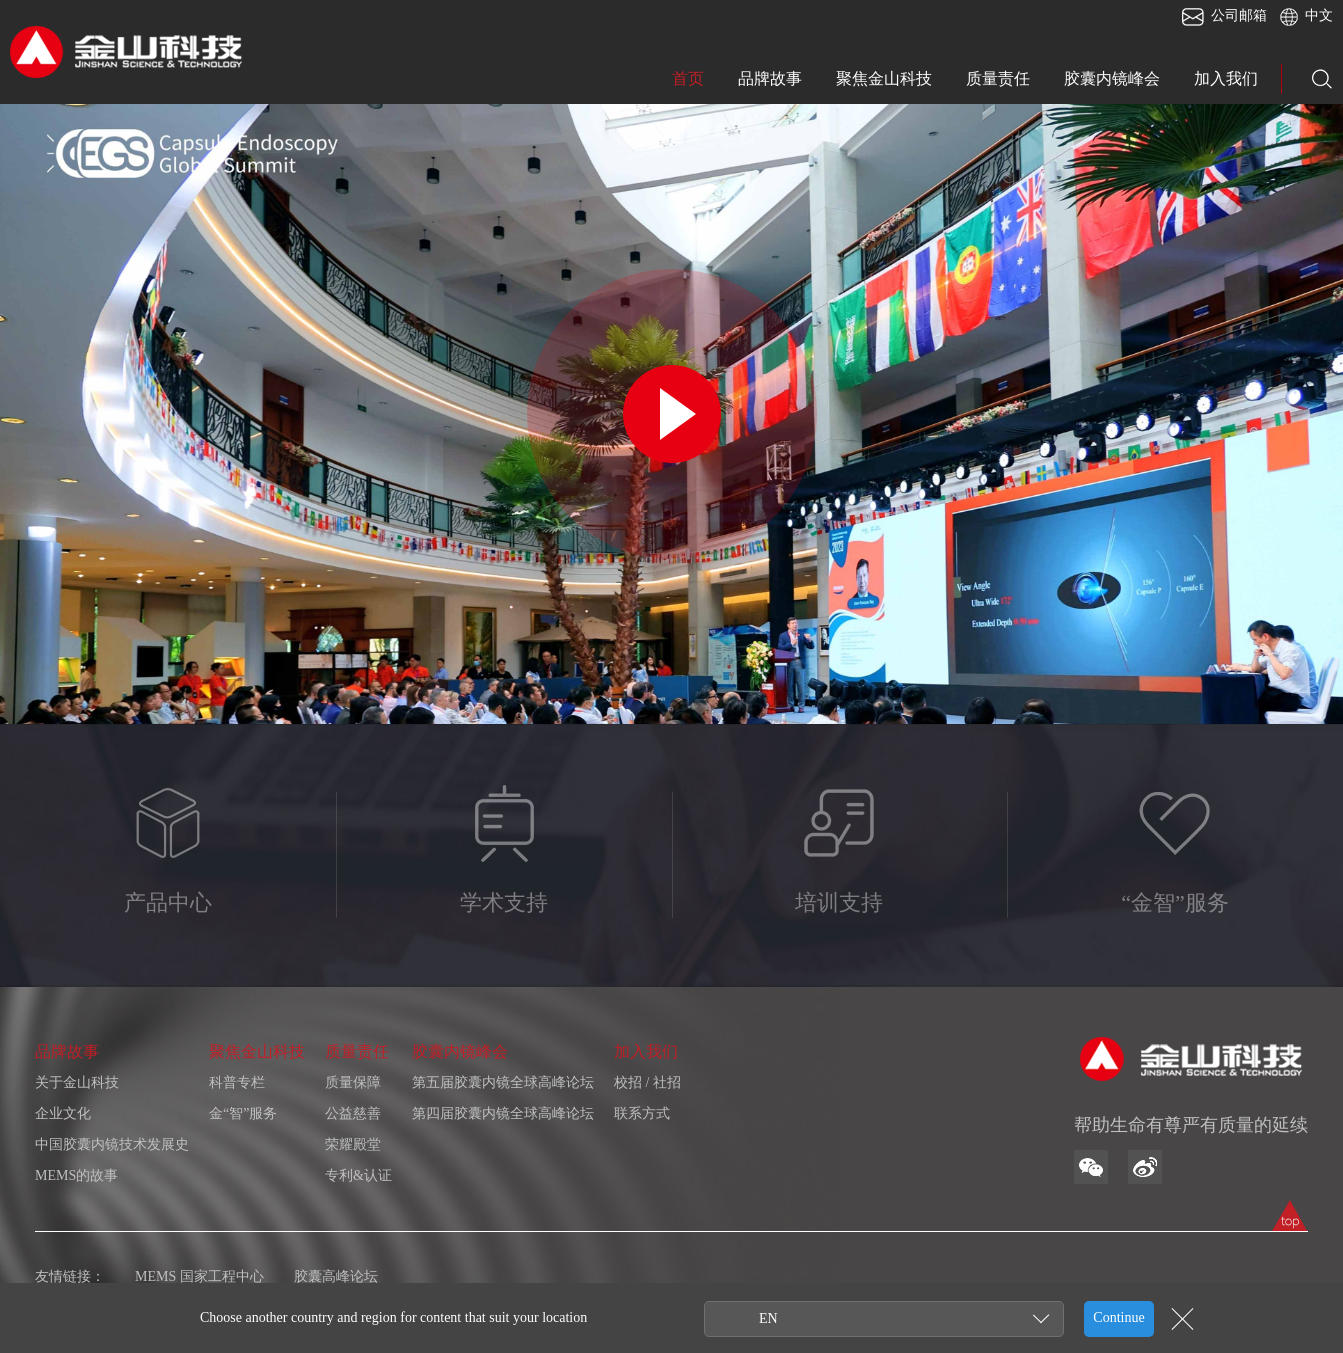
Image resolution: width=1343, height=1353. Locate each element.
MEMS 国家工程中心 (199, 1276)
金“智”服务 (243, 1113)
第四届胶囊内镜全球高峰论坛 (503, 1113)
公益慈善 (353, 1113)
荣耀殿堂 (353, 1144)
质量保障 (353, 1082)
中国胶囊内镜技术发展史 (112, 1144)
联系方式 (642, 1113)
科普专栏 (237, 1082)
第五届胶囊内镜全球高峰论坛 (503, 1082)
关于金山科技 (77, 1082)
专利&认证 (358, 1175)
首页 (688, 78)
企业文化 (63, 1113)
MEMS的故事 (76, 1175)
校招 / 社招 (647, 1082)
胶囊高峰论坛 (336, 1276)
